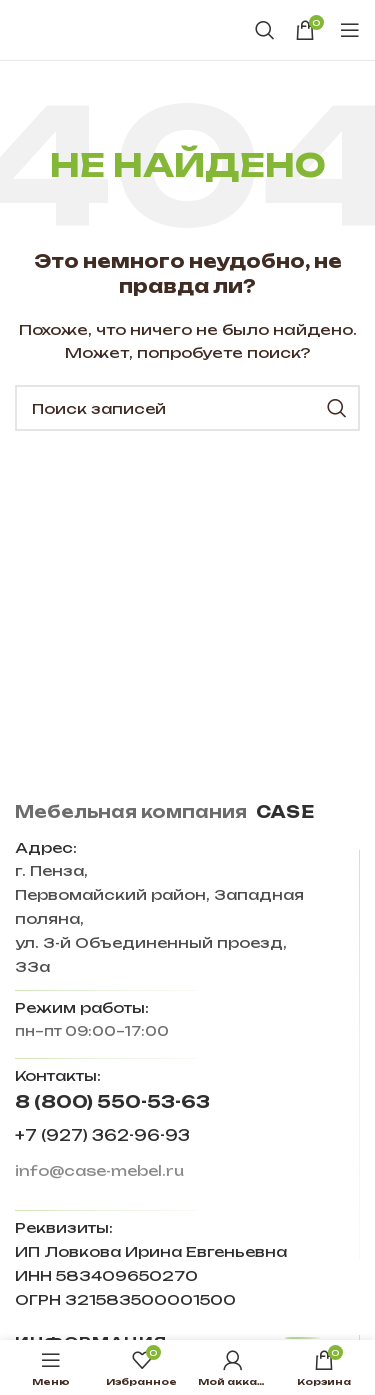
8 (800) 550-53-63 (112, 1101)
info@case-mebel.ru (99, 1170)
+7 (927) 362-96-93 (102, 1135)
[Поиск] (265, 30)
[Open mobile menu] (350, 30)
